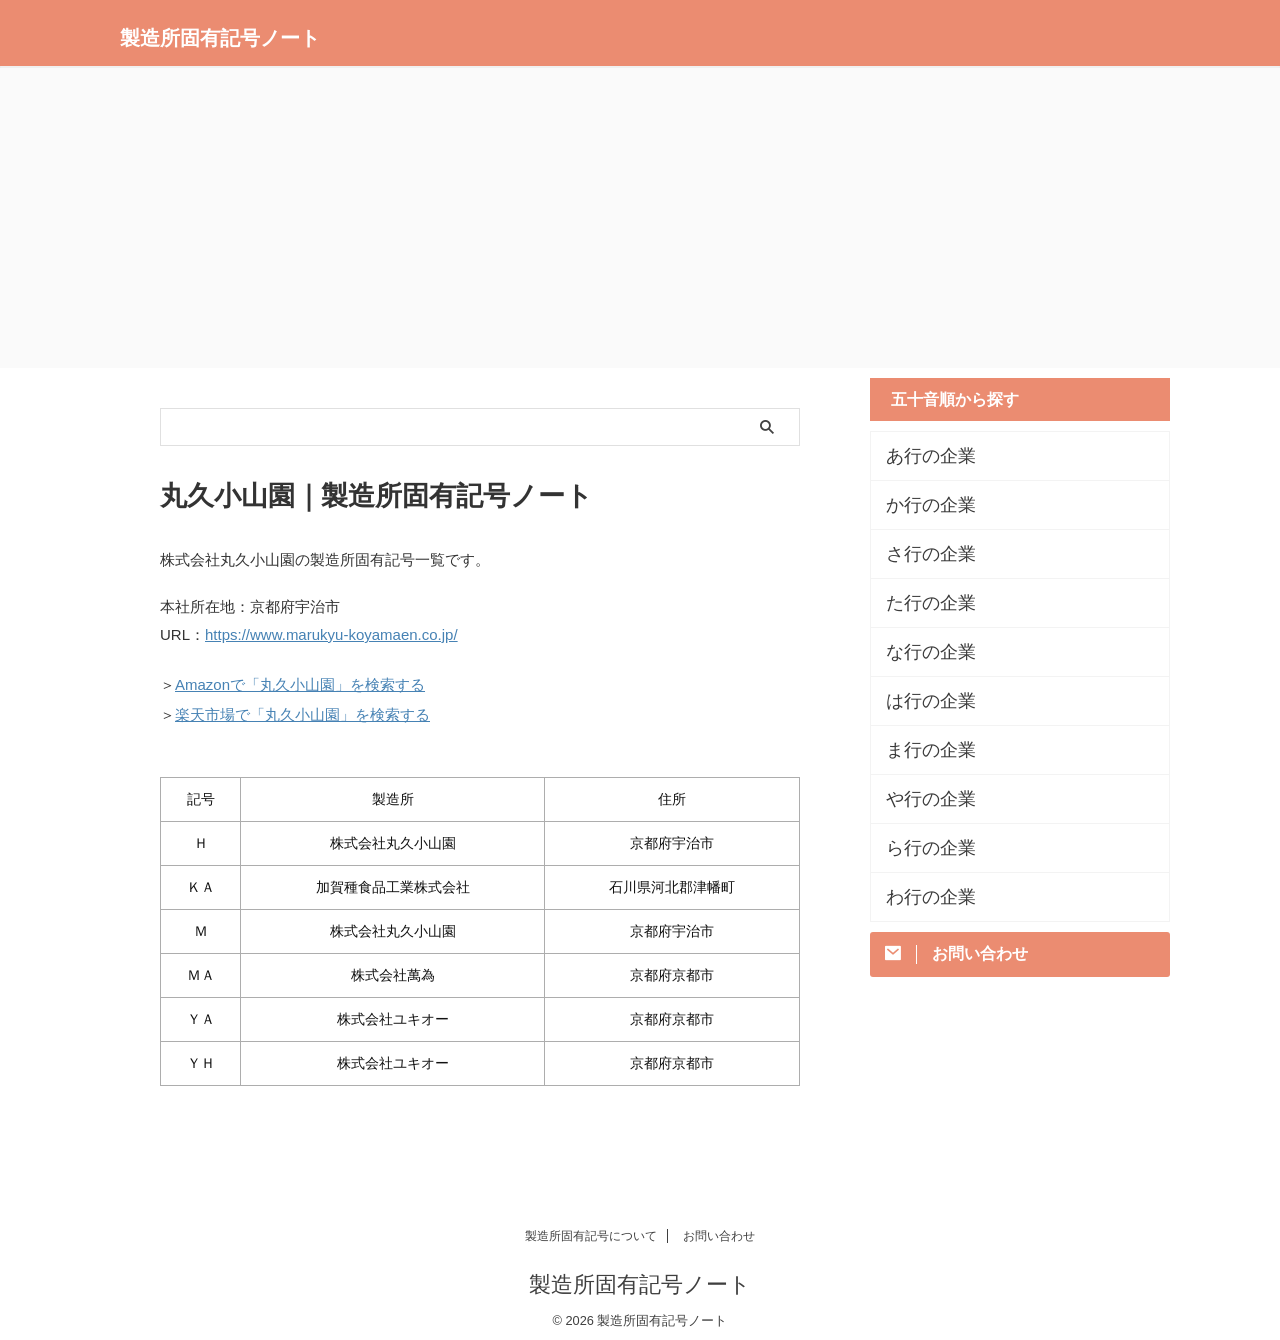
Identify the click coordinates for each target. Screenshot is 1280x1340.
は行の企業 (921, 701)
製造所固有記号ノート (220, 38)
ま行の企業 (921, 750)
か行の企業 (921, 505)
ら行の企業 (921, 848)
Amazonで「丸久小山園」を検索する (300, 680)
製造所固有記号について (591, 1227)
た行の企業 (921, 603)
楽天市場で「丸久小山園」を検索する (302, 707)
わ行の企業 (921, 897)
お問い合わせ (719, 1227)
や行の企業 (921, 799)
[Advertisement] (640, 218)
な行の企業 (921, 652)
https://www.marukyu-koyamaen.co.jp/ (331, 633)
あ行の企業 (921, 456)
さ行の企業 (921, 554)
